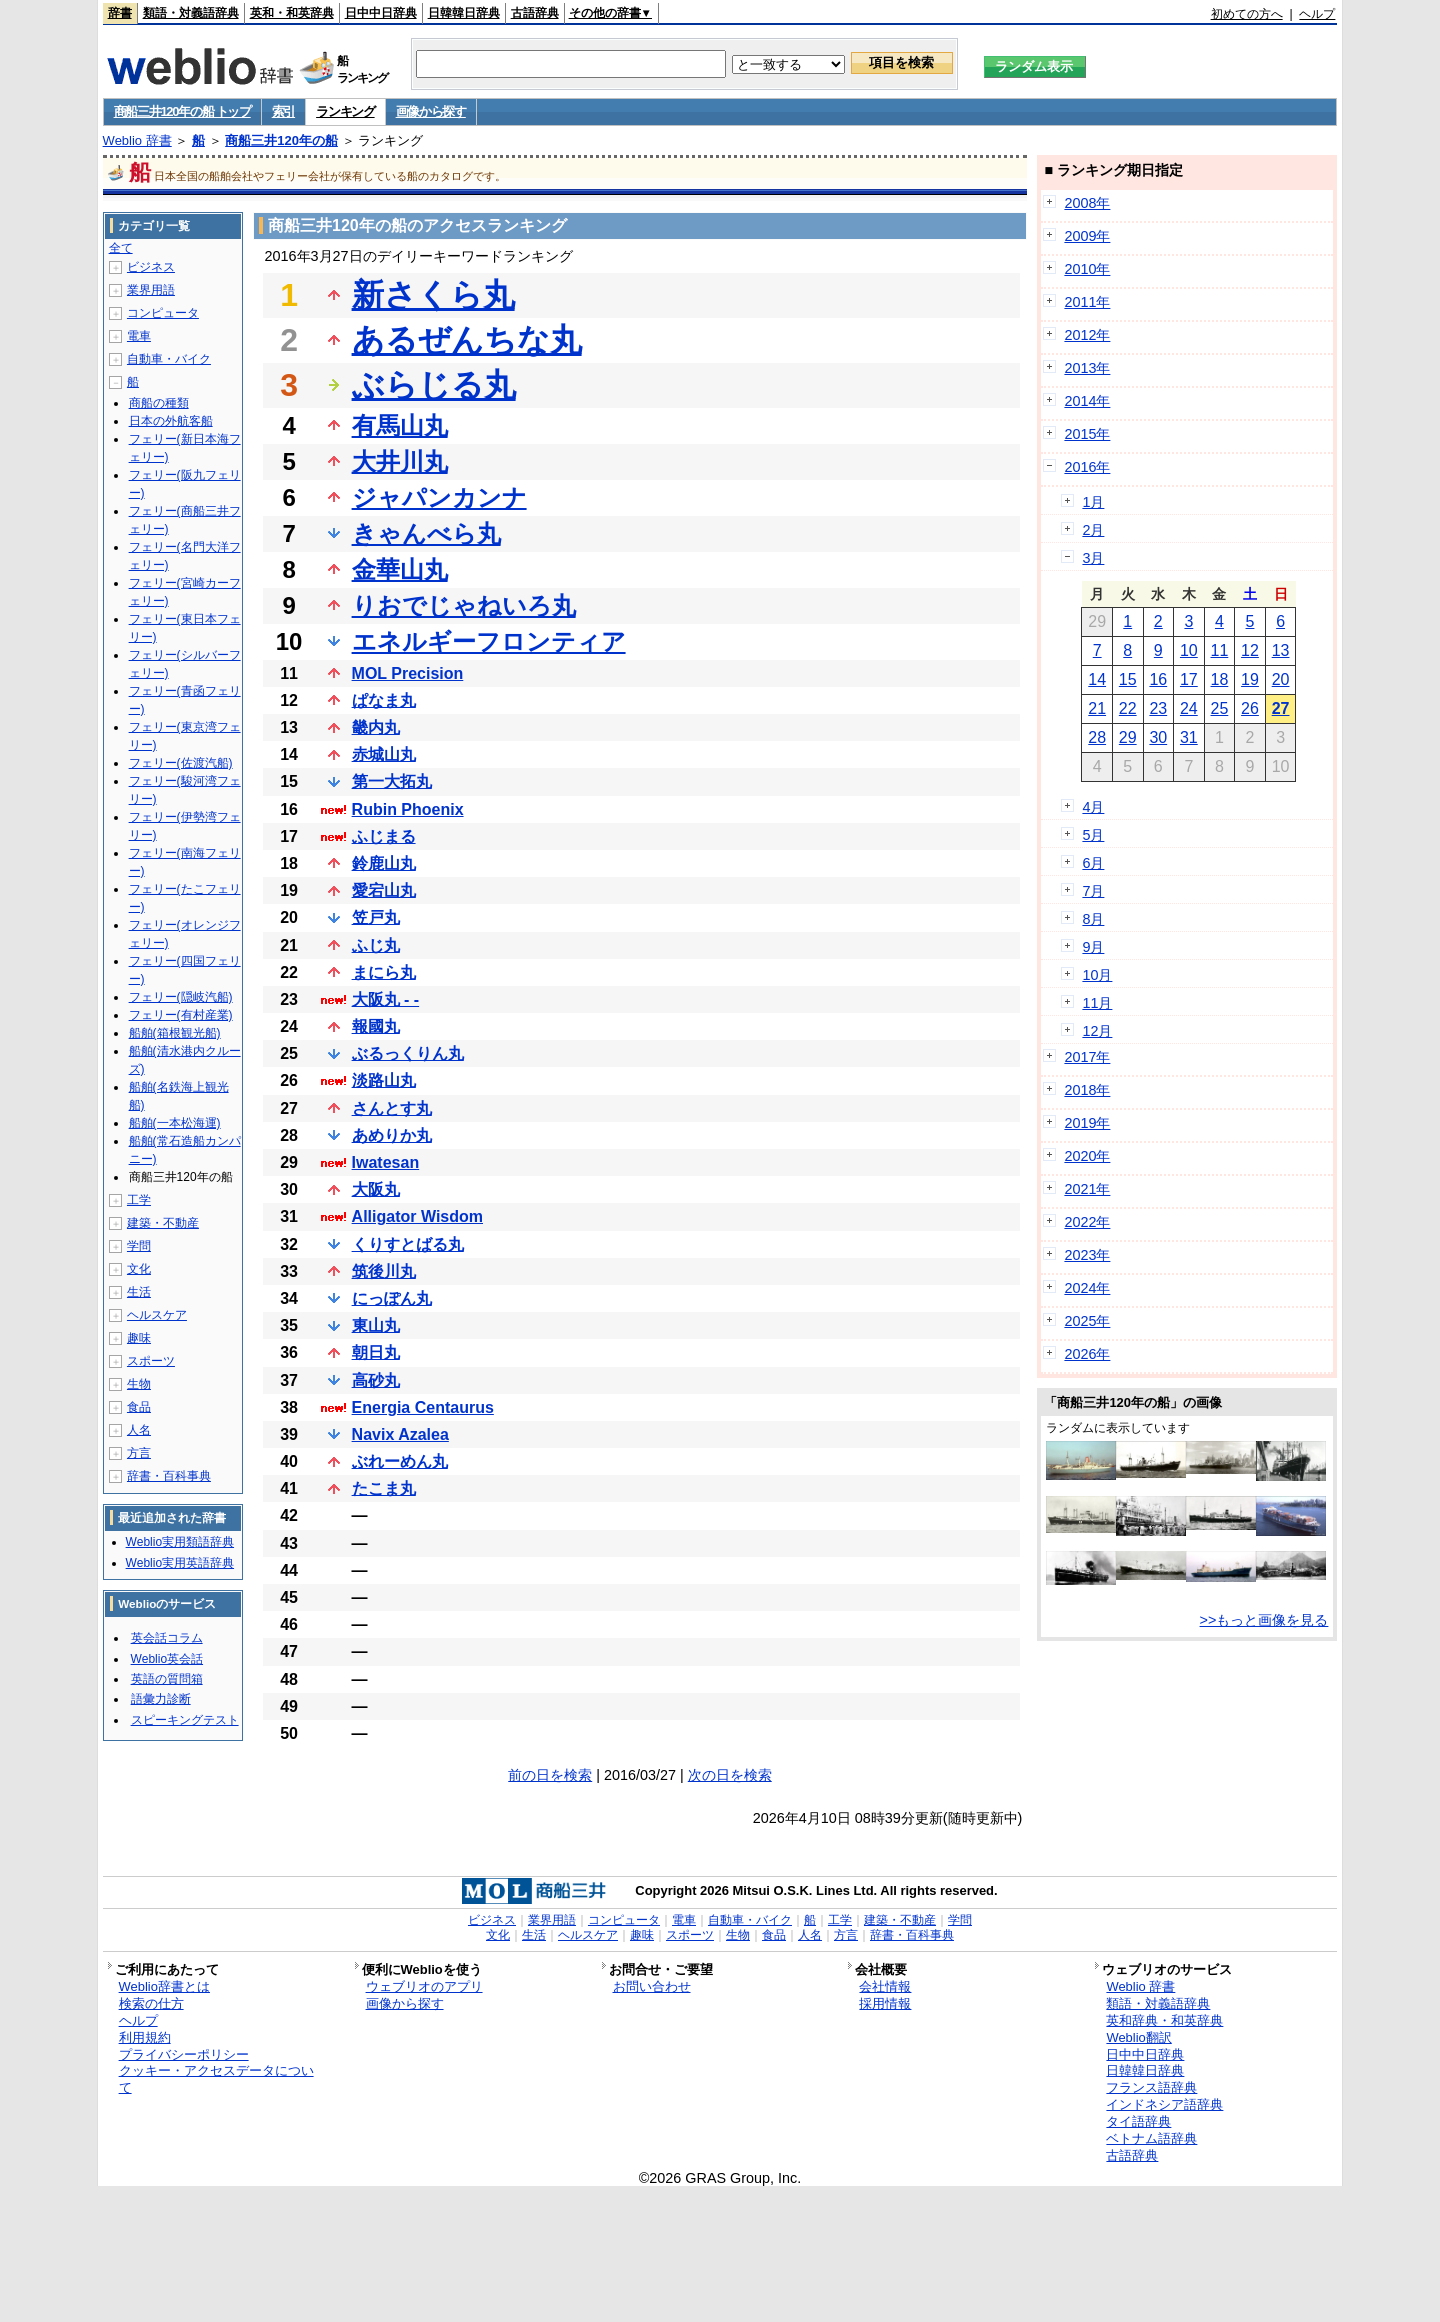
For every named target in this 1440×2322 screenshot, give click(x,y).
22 (1128, 708)
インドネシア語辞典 (1164, 2104)
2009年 (1087, 236)
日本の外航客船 (171, 421)
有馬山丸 (400, 425)
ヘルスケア (157, 1315)
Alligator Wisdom (417, 1216)
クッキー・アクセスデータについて (216, 2079)
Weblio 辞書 (137, 140)
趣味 (139, 1338)
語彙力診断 (161, 1699)
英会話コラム (167, 1638)
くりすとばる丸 (408, 1244)
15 (1128, 679)
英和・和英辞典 (292, 13)
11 (1220, 650)
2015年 (1087, 434)
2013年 (1087, 368)
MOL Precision (408, 673)
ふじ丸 (376, 945)
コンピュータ (163, 313)
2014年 (1087, 401)
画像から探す (431, 111)
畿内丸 (376, 727)
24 (1189, 708)
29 (1128, 737)
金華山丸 (400, 569)
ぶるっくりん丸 (408, 1053)
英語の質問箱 (167, 1679)
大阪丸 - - (386, 999)
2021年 (1087, 1189)
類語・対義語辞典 (191, 13)
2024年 (1087, 1288)
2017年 (1087, 1057)
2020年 (1087, 1156)
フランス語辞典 (1151, 2087)
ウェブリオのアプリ (424, 1986)
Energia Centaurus (423, 1407)
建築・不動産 (163, 1223)
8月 (1093, 919)
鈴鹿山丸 (384, 863)
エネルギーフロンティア (489, 641)
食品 (139, 1407)
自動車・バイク (169, 359)
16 (1158, 679)
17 (1189, 679)
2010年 (1087, 269)
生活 (139, 1292)
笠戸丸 (376, 917)
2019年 (1087, 1123)
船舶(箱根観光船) (175, 1033)
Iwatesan (386, 1162)
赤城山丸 (384, 754)
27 (1281, 708)
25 (1220, 708)
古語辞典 (535, 13)
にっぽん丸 (392, 1298)
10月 (1097, 975)
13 (1281, 650)
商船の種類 (159, 403)
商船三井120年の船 (281, 140)
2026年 (1087, 1354)
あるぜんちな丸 (467, 340)
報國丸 (376, 1026)
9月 (1093, 947)
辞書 (120, 13)
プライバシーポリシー (184, 2054)
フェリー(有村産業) (181, 1015)
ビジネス (151, 267)
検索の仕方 (151, 2003)
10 (1189, 650)
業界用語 (151, 290)
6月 (1093, 863)
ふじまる (384, 836)
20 (1281, 679)
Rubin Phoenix (408, 809)
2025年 (1087, 1321)
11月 (1097, 1003)
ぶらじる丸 (434, 385)
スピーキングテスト (185, 1720)
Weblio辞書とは (164, 1986)
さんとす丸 (392, 1108)
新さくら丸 (433, 295)
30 (1158, 737)
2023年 (1087, 1255)
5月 (1093, 835)
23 (1158, 708)
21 (1097, 708)
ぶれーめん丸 (400, 1461)
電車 (139, 336)
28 (1097, 737)
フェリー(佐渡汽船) (181, 763)
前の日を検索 (550, 1775)
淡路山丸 (384, 1080)
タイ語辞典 (1138, 2121)
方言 (139, 1453)
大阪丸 (376, 1189)
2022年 (1087, 1222)
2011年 (1087, 302)
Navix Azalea (400, 1434)
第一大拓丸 (392, 781)
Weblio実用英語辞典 (180, 1563)
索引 (283, 111)
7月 (1093, 891)
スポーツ (151, 1361)
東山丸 (376, 1325)
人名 (139, 1430)
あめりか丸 (392, 1135)
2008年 (1087, 203)
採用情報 (885, 2003)
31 (1189, 737)
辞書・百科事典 (169, 1476)
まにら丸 (384, 972)
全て (121, 248)
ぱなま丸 (384, 700)
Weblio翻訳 (1138, 2037)
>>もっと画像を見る (1264, 1620)
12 (1250, 650)
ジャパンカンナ (439, 497)
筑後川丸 (384, 1271)
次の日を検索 (730, 1775)
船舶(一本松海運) (175, 1123)
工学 (139, 1200)
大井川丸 (400, 461)
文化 (139, 1269)
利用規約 (145, 2037)
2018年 (1087, 1090)
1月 (1093, 502)
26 (1250, 708)
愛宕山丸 (384, 890)
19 (1250, 679)
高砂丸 (376, 1380)
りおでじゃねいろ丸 (464, 605)
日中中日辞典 (381, 13)
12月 (1097, 1031)
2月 (1093, 530)
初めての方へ (1247, 14)
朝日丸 (376, 1352)
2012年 (1087, 335)
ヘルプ (1317, 14)
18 (1220, 679)
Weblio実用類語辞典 (180, 1542)
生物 (139, 1384)
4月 (1093, 807)
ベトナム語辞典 (1151, 2138)
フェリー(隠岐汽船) (181, 997)
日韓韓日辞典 (464, 13)
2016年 (1087, 467)
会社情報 (885, 1986)
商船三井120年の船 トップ (182, 111)
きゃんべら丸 (426, 533)
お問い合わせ (652, 1986)
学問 (139, 1246)
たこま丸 (384, 1488)
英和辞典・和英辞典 (1164, 2020)
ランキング (345, 111)
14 (1097, 679)
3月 (1093, 558)
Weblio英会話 (167, 1659)
